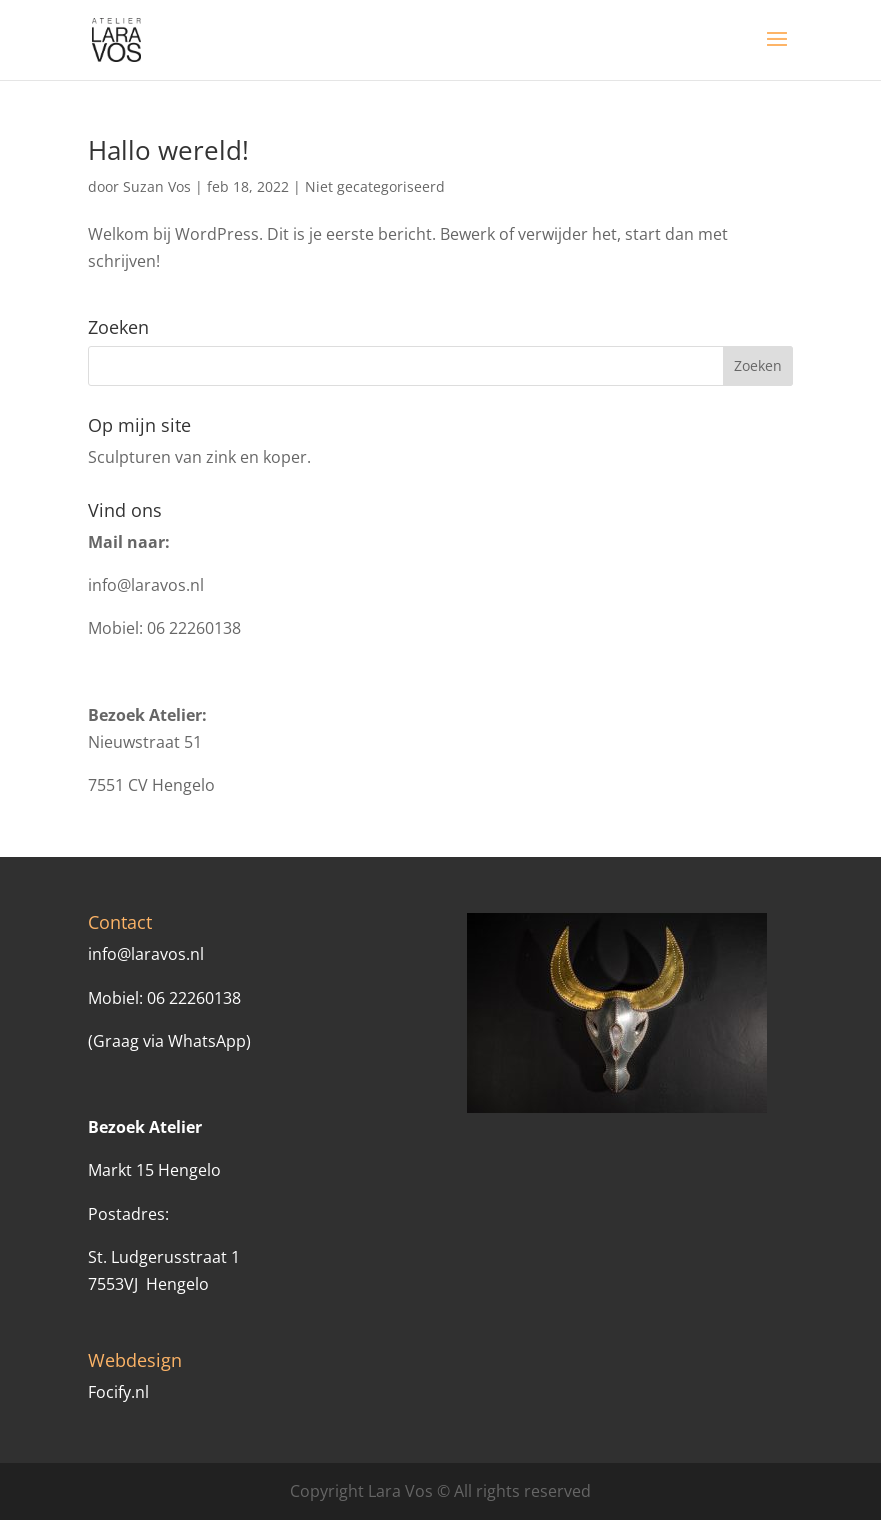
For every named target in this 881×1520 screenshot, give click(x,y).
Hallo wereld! (168, 150)
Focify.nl (118, 1392)
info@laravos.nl (146, 585)
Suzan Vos (157, 186)
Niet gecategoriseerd (375, 186)
